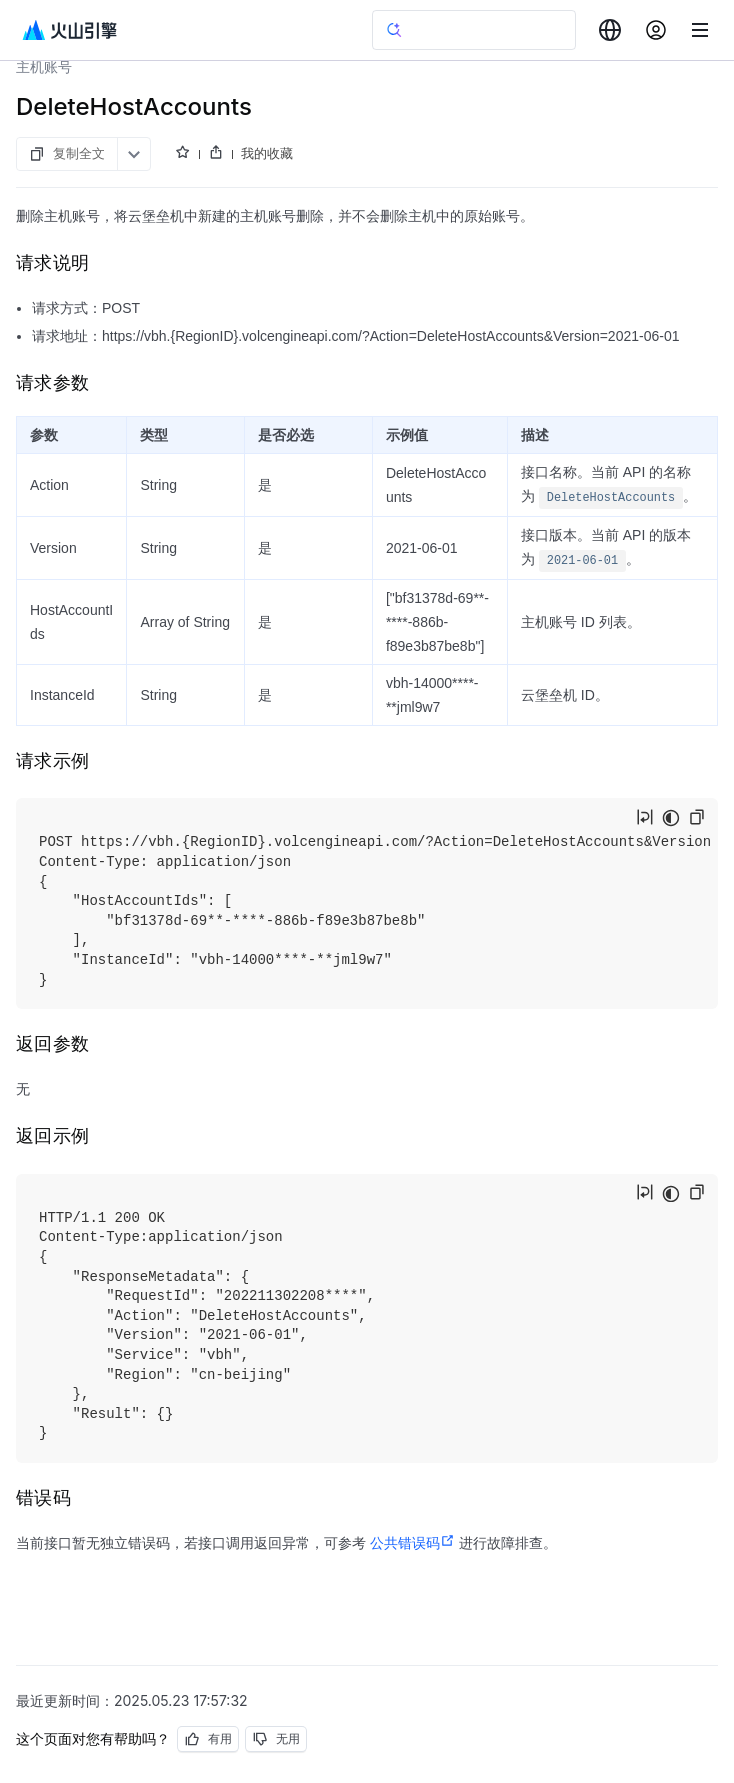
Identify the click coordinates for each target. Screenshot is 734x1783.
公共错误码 (412, 1543)
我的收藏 (267, 153)
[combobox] (610, 30)
